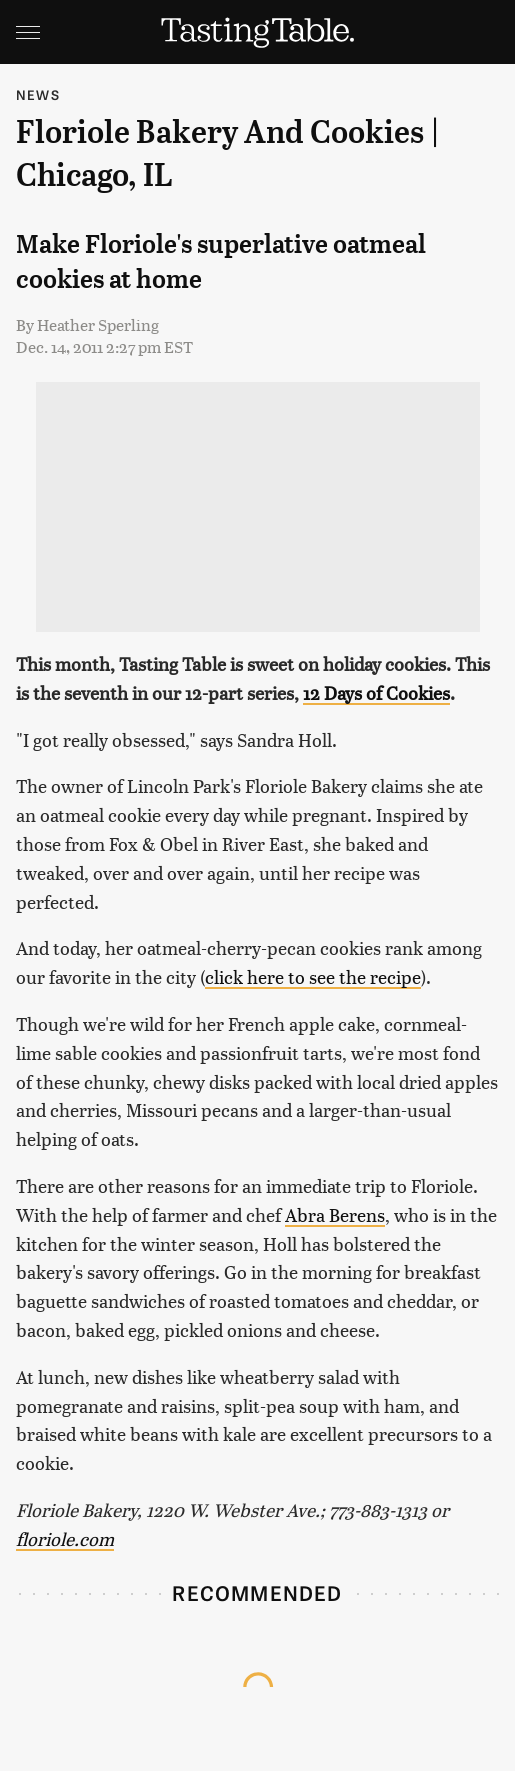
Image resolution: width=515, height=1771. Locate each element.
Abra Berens (335, 1214)
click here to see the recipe (313, 976)
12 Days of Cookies (376, 692)
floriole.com (65, 1538)
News (38, 94)
